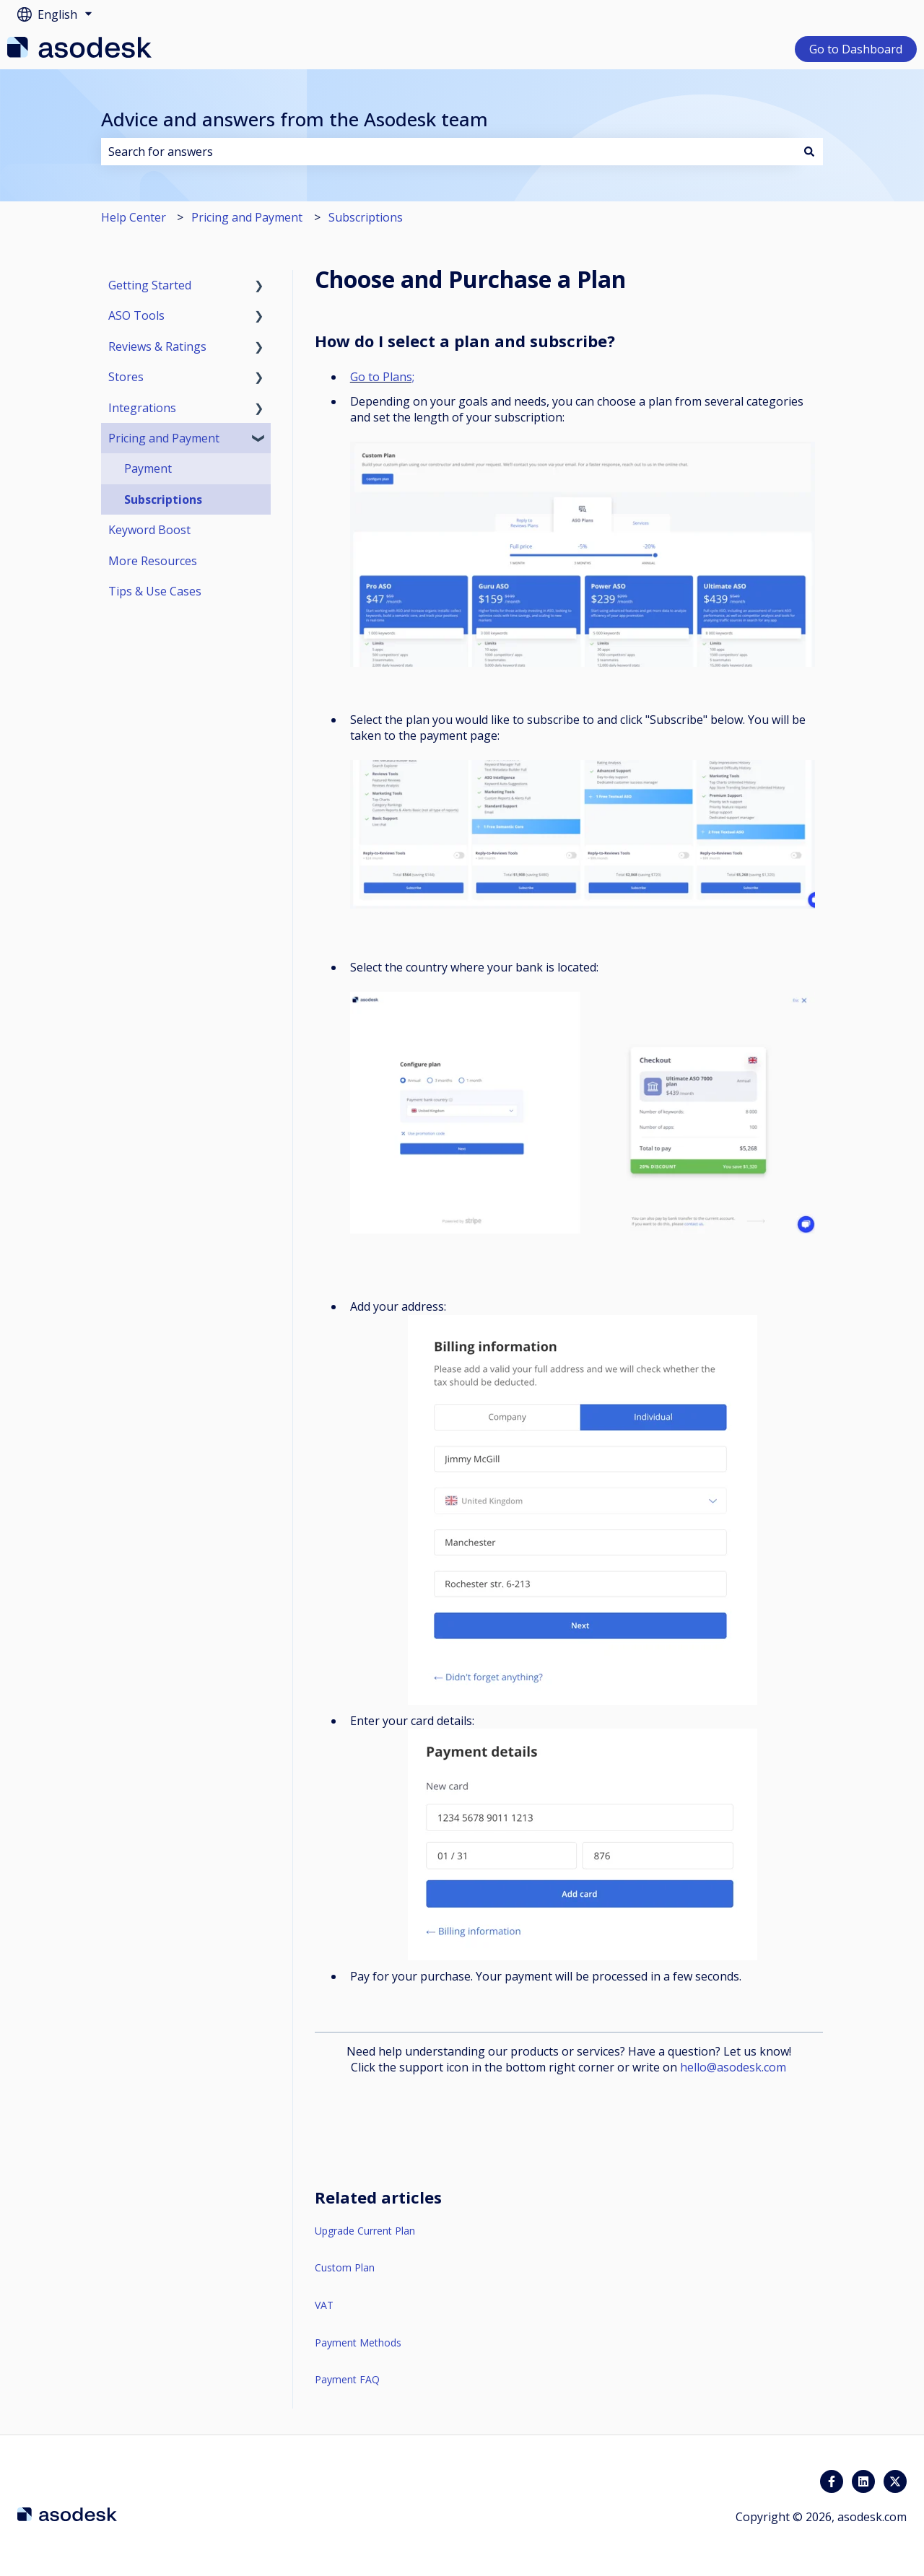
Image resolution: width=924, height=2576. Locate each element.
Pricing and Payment (246, 217)
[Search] (809, 151)
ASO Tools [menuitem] (136, 315)
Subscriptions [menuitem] (163, 499)
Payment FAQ (347, 2379)
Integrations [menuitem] (142, 408)
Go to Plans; (382, 377)
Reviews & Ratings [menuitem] (157, 346)
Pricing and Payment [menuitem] (163, 438)
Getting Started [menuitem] (149, 285)
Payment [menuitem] (148, 468)
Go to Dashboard (855, 49)
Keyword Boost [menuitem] (149, 530)
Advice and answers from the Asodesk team (294, 119)
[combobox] (448, 151)
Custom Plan (345, 2267)
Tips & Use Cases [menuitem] (154, 591)
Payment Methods (358, 2342)
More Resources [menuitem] (152, 561)
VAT (324, 2305)
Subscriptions (365, 217)
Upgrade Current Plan (365, 2230)
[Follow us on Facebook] (831, 2481)
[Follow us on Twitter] (895, 2481)
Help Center (133, 217)
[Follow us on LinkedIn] (863, 2481)
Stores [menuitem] (126, 377)
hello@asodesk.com (733, 2067)
